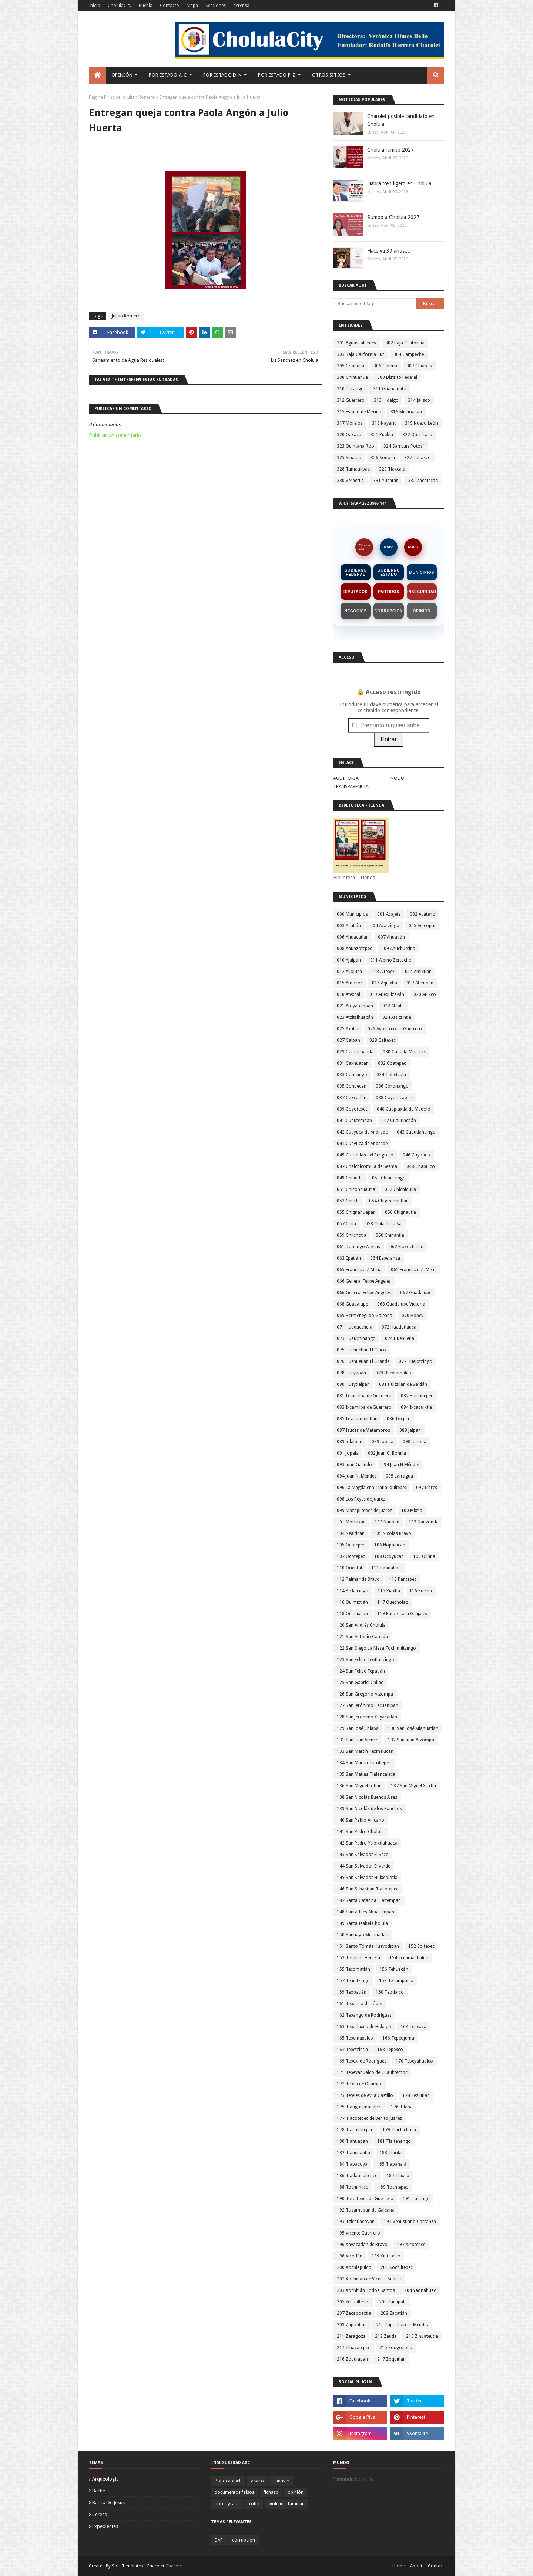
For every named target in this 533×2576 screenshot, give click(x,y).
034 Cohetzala (391, 1074)
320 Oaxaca (349, 434)
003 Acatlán (349, 925)
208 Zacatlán (394, 2313)
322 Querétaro (417, 434)
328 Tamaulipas (353, 469)
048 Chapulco (420, 1166)
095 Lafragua (399, 1476)
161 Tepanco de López (360, 2003)
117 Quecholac (392, 1602)
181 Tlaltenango (394, 2141)
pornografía (227, 2503)
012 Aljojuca (349, 971)
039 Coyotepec (352, 1109)
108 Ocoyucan (389, 1556)
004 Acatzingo (384, 925)
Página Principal (105, 97)
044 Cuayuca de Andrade (362, 1143)
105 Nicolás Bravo (392, 1533)
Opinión (421, 611)
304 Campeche (408, 354)
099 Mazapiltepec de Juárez (364, 1510)
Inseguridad (421, 592)
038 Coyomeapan (394, 1097)
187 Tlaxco (397, 2175)
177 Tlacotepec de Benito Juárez (369, 2118)
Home (398, 2566)
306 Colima (385, 365)
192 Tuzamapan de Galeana (366, 2210)
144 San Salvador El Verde (363, 1866)
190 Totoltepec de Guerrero (365, 2198)
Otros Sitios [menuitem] (329, 75)
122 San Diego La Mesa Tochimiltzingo (376, 1648)
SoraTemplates (127, 2566)
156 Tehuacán (393, 1969)
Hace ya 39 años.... (388, 251)
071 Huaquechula (354, 1327)
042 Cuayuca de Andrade (362, 1132)
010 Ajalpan (349, 960)
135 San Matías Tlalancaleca (366, 1774)
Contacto (169, 5)
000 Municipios (352, 914)
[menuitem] (97, 75)
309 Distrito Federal (397, 377)
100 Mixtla (411, 1510)
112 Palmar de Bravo (358, 1579)
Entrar (389, 739)
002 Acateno (422, 914)
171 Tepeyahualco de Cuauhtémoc (372, 2072)
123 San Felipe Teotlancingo (365, 1659)
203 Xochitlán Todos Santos (366, 2290)
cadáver (281, 2481)
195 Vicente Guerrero (358, 2233)
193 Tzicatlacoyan (356, 2221)
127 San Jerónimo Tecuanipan (367, 1705)
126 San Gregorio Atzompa (365, 1694)
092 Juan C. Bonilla (387, 1453)
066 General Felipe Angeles (364, 1281)
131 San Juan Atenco (358, 1739)
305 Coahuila (350, 365)
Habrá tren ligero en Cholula (399, 183)
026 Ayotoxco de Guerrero (395, 1028)
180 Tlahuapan (352, 2141)
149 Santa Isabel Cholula (362, 1923)
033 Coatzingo (352, 1074)
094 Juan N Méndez (400, 1464)
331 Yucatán (386, 480)
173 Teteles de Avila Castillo (365, 2095)
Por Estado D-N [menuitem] (222, 75)
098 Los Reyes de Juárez (361, 1499)
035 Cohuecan (351, 1086)
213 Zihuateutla (422, 2336)
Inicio (94, 5)
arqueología (105, 2479)
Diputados (355, 592)
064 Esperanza (385, 1258)
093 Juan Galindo (354, 1464)
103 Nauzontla (424, 1522)
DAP (219, 2540)
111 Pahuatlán (386, 1567)
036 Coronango (392, 1086)
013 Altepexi (383, 971)
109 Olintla (424, 1556)
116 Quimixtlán (352, 1602)
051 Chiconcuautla (356, 1189)
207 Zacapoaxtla (354, 2313)
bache (98, 2490)
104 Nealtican (351, 1533)
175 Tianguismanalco (359, 2106)
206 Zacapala (393, 2301)
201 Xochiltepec (397, 2267)
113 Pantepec (402, 1579)
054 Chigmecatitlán (389, 1200)
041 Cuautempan (354, 1120)
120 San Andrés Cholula (361, 1625)
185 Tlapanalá (391, 2164)
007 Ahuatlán (391, 937)
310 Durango (350, 388)
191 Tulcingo (416, 2198)
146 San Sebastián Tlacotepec (367, 1889)
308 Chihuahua (352, 377)
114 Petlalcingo (352, 1590)
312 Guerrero (351, 400)
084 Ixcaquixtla (416, 1407)
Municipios (421, 572)
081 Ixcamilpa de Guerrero (364, 1395)
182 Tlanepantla (353, 2152)
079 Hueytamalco (393, 1372)
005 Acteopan (423, 925)
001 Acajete (388, 914)
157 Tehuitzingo (353, 1980)
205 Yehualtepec (353, 2301)
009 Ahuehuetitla (398, 948)
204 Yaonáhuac (420, 2290)
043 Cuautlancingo (416, 1132)
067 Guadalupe (415, 1292)
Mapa (192, 5)
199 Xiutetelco (386, 2256)
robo (254, 2503)
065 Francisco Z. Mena (414, 1269)
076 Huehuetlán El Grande (363, 1361)
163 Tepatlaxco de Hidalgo (364, 2026)
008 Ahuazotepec (354, 948)
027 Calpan (348, 1040)
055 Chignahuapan (356, 1212)
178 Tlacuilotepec (355, 2129)
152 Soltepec (421, 1946)
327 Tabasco (417, 457)
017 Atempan (419, 983)
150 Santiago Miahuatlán (362, 1934)
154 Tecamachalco (408, 1957)
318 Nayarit (384, 423)
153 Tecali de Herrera (358, 1957)
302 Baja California (405, 343)
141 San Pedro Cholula (360, 1831)
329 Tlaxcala (392, 469)
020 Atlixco (424, 994)
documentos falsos (234, 2492)
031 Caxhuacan (353, 1063)
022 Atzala (393, 1005)
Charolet (174, 2566)
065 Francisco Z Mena (359, 1269)
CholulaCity (119, 5)
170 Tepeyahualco (414, 2061)
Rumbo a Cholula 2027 (393, 217)
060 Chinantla (390, 1235)
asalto (257, 2481)
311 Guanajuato (389, 388)
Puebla (145, 5)
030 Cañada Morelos (404, 1051)
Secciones (215, 5)
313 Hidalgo (386, 400)
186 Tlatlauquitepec (357, 2175)
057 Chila (346, 1223)
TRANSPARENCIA (351, 786)
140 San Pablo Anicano (360, 1820)
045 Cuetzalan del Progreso (365, 1155)
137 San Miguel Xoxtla (413, 1785)
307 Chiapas (419, 365)
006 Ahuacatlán (353, 937)
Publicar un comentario (115, 435)
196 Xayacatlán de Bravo (362, 2244)
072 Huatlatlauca (399, 1327)
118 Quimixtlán (352, 1613)
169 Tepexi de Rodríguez (361, 2061)
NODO (413, 547)
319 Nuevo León (421, 423)
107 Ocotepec (351, 1556)
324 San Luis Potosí (403, 446)
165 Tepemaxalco (355, 2038)
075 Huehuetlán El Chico (361, 1350)
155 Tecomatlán (353, 1969)
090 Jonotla (414, 1441)
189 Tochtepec (393, 2187)
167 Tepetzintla (352, 2049)
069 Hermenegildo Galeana (364, 1315)
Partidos (388, 592)
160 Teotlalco (390, 1992)
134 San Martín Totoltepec (364, 1762)
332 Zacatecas (423, 480)
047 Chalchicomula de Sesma (367, 1166)
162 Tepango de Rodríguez (364, 2015)
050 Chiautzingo (389, 1178)
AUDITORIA (346, 778)
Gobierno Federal (355, 572)
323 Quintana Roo (355, 446)
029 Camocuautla (355, 1051)
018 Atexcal (348, 994)
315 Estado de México (359, 411)
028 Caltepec (382, 1040)
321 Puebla (382, 434)
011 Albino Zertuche (390, 960)
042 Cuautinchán (398, 1120)
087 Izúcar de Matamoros (363, 1430)
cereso (99, 2514)
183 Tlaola (390, 2152)
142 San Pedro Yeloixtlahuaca (367, 1843)
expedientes (105, 2526)
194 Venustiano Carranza (410, 2221)
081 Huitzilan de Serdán (403, 1384)
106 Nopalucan (389, 1545)
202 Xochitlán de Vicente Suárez (369, 2279)
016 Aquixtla (384, 983)
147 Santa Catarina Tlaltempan (369, 1900)
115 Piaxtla (389, 1590)
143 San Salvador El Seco (363, 1854)
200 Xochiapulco (354, 2267)
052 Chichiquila (400, 1189)
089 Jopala (382, 1441)
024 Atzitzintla (396, 1017)
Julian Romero (140, 97)
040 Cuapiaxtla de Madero (403, 1109)
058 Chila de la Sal (384, 1223)
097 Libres (426, 1487)
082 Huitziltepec (417, 1395)
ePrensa (241, 5)
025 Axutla (347, 1028)
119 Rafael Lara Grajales (402, 1613)
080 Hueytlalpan (353, 1384)
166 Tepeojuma (398, 2038)
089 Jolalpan (349, 1441)
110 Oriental (349, 1567)
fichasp (271, 2492)
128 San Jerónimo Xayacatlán (367, 1717)
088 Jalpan (410, 1430)
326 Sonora (383, 457)
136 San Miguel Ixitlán (359, 1785)
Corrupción (389, 611)
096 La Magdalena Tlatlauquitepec (372, 1487)
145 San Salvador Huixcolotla (367, 1877)
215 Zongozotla (395, 2347)
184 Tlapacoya (352, 2164)
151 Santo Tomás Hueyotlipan (368, 1946)
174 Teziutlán (416, 2095)
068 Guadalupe (352, 1304)
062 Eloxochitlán (406, 1246)
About (416, 2566)
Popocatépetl (228, 2481)
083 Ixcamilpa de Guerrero (364, 1407)
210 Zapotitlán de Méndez (402, 2324)
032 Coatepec (392, 1063)
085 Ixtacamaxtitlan (357, 1418)
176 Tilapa (402, 2106)
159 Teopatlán (351, 1992)
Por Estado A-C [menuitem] (168, 75)
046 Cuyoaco (416, 1155)
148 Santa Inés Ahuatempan (365, 1912)
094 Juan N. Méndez (356, 1476)
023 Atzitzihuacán (355, 1017)
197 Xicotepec (411, 2244)
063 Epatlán (349, 1258)
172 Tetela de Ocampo (360, 2084)
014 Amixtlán (418, 971)
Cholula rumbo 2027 (390, 150)
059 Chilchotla (351, 1235)
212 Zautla (386, 2336)
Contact (436, 2566)
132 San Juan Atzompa (411, 1739)
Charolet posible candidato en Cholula (401, 120)
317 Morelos (350, 423)
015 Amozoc (350, 983)
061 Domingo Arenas (358, 1246)
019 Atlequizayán (386, 994)
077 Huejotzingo (415, 1361)
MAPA (388, 547)
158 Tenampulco (396, 1980)
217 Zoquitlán (391, 2359)
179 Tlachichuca (399, 2129)
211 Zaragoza (351, 2336)
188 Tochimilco (353, 2187)
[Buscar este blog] (374, 303)
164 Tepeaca (413, 2026)
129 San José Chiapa (358, 1728)
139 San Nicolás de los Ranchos (369, 1808)
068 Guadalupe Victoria (401, 1304)
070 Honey (412, 1315)
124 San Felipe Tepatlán (361, 1671)
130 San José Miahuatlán (413, 1728)
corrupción (243, 2540)
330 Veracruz (350, 480)
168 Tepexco (390, 2049)
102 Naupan (387, 1522)
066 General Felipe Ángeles (364, 1292)
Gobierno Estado (389, 572)
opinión (296, 2492)
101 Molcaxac (351, 1522)
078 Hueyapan (351, 1372)
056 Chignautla (400, 1212)
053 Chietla (348, 1200)
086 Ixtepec (398, 1418)
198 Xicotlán (349, 2256)
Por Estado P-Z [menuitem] (276, 75)
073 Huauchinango (356, 1338)
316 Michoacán (406, 411)
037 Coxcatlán (351, 1097)
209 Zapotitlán (352, 2324)
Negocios (356, 611)
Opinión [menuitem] (122, 75)
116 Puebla (420, 1590)
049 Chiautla (350, 1178)
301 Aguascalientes (356, 343)
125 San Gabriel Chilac (360, 1682)
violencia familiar (286, 2503)
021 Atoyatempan (355, 1005)
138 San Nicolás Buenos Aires (367, 1797)
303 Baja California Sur (360, 354)
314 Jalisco (419, 400)
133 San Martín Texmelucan (365, 1751)
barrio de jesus (108, 2502)
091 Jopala (348, 1453)
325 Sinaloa (349, 457)
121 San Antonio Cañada (362, 1636)
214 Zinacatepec (353, 2347)
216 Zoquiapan (352, 2359)
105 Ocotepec (351, 1545)
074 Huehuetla (399, 1338)
